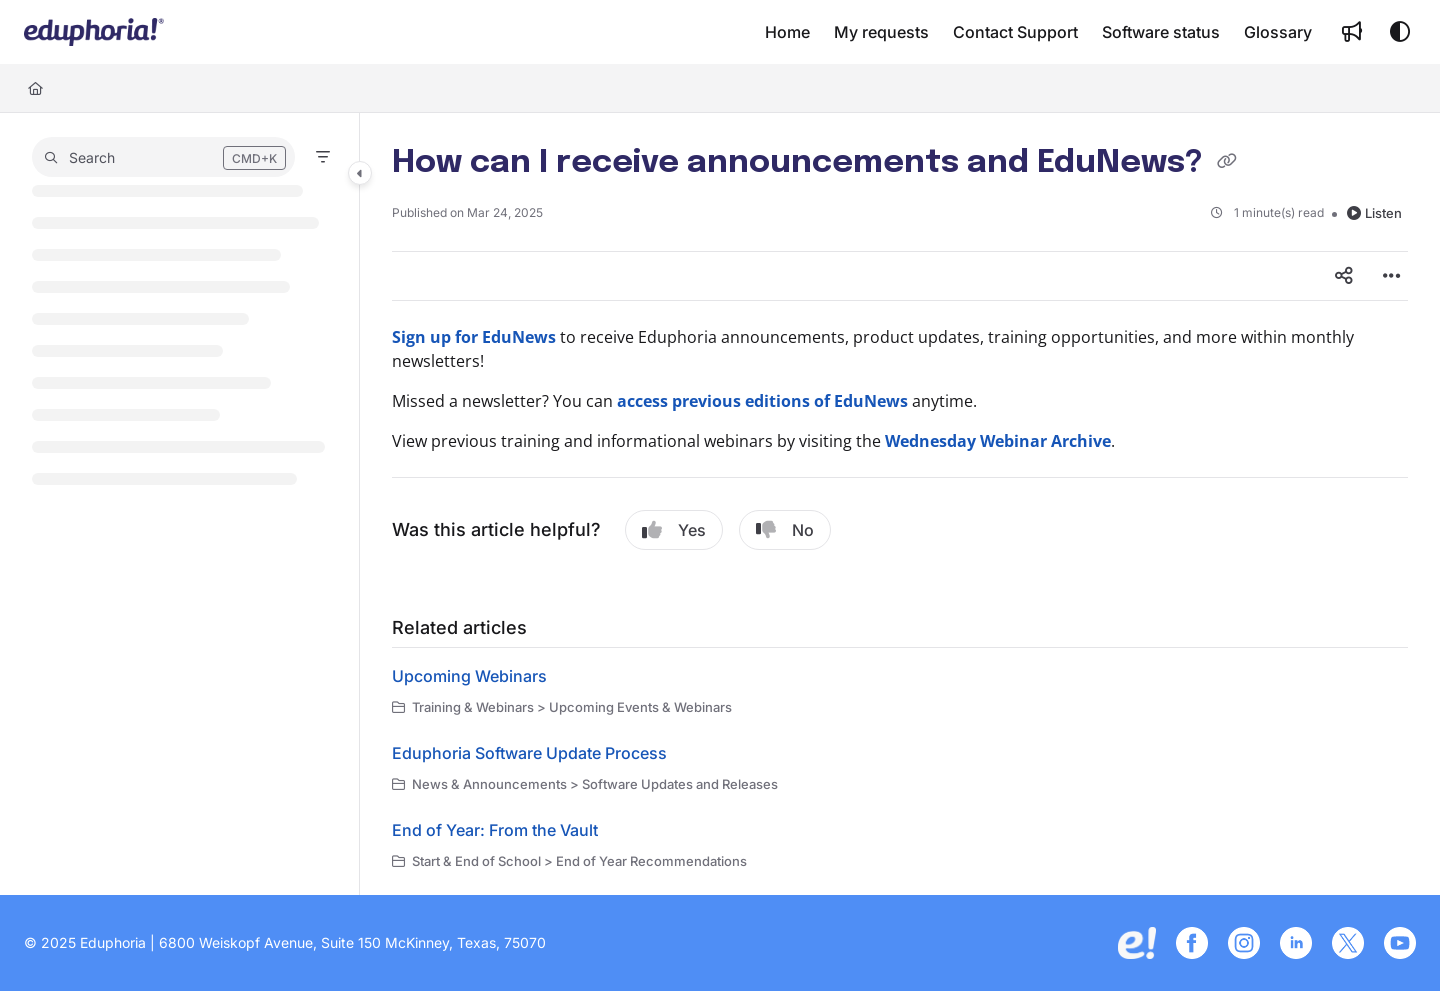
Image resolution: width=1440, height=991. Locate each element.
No (785, 530)
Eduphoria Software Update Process (529, 753)
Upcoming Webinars (469, 676)
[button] (94, 32)
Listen (1374, 213)
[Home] (35, 88)
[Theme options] (1400, 32)
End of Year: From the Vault (495, 830)
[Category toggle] (360, 173)
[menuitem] (787, 32)
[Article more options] (1392, 276)
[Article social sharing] (1344, 276)
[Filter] (323, 157)
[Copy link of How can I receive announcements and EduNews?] (1227, 164)
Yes (674, 530)
